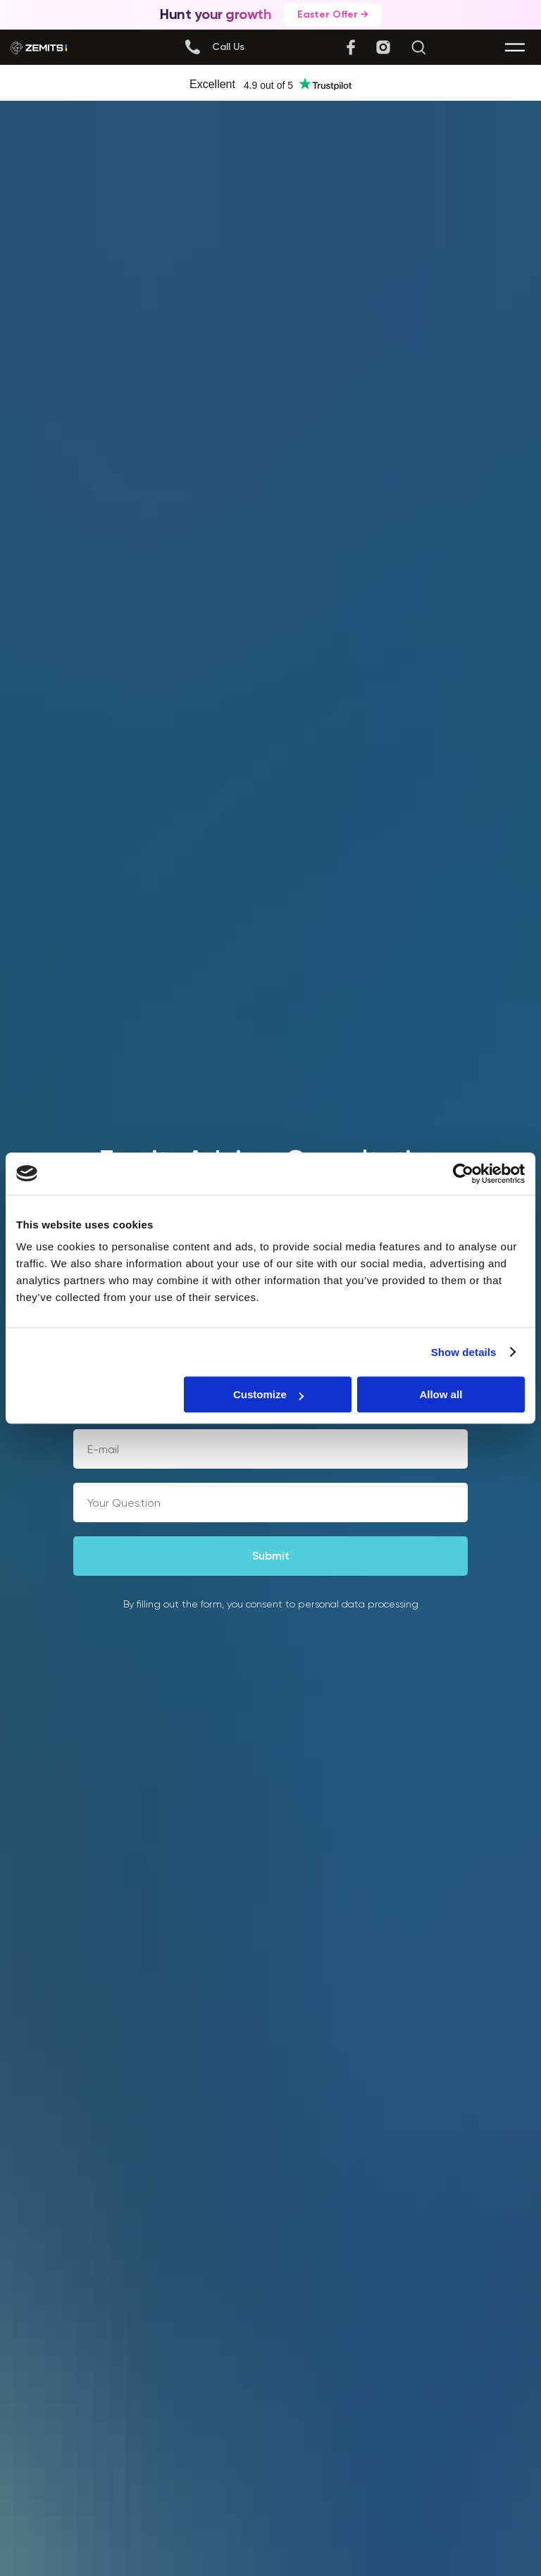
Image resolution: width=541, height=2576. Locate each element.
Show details (464, 1352)
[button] (228, 47)
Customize (268, 1394)
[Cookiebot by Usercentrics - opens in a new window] (463, 1173)
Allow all (440, 1394)
